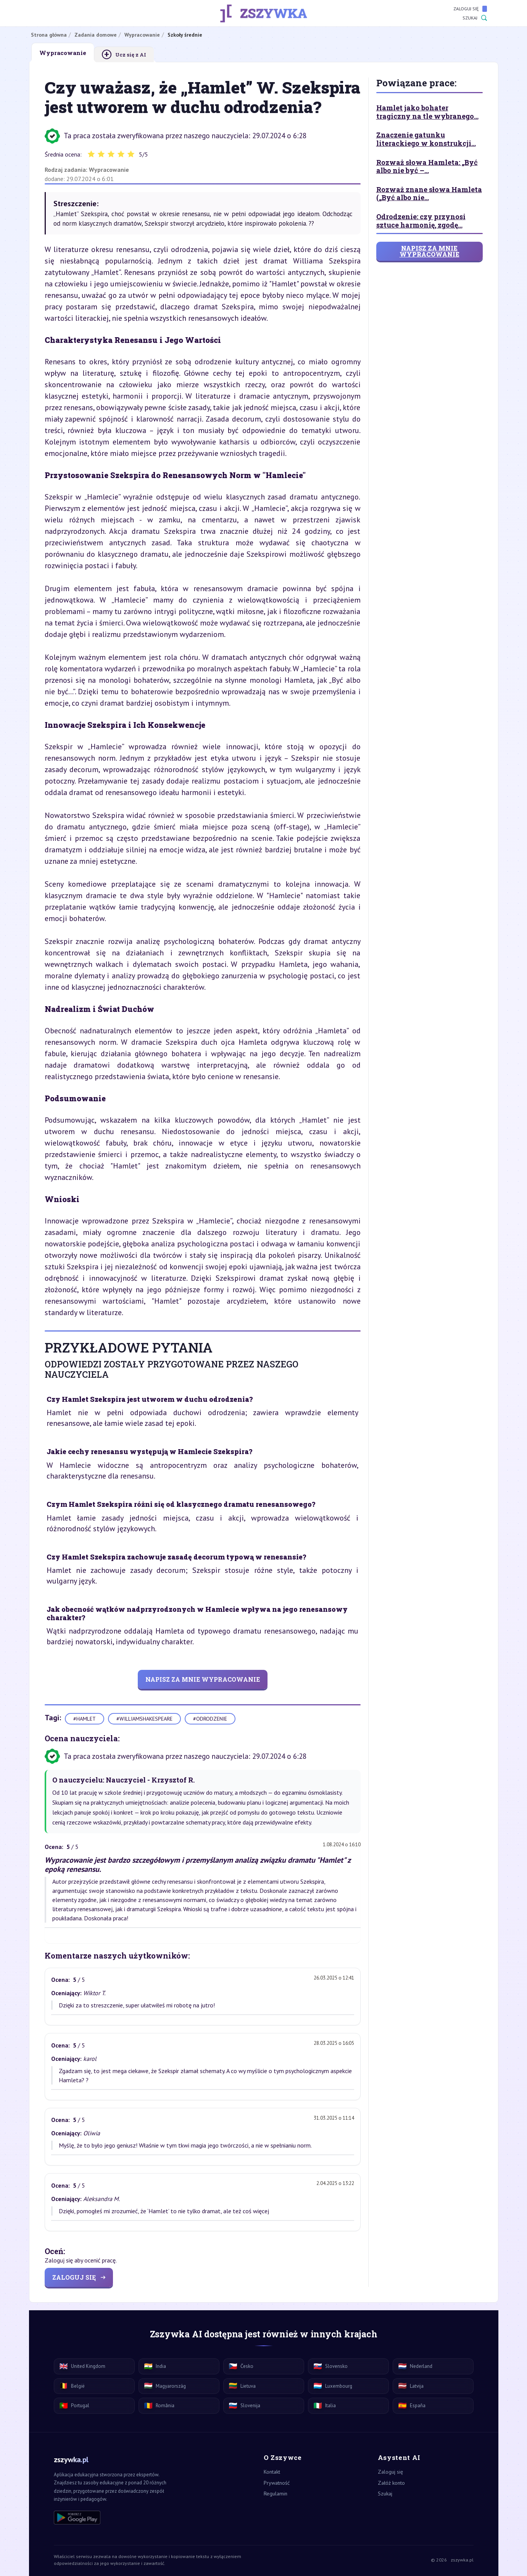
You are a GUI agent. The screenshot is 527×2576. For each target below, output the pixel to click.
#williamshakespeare (144, 1718)
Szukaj (475, 18)
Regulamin (275, 2493)
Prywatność (277, 2482)
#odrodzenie (210, 1718)
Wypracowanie (109, 169)
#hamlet (84, 1718)
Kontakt (272, 2471)
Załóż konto (391, 2482)
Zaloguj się (470, 9)
